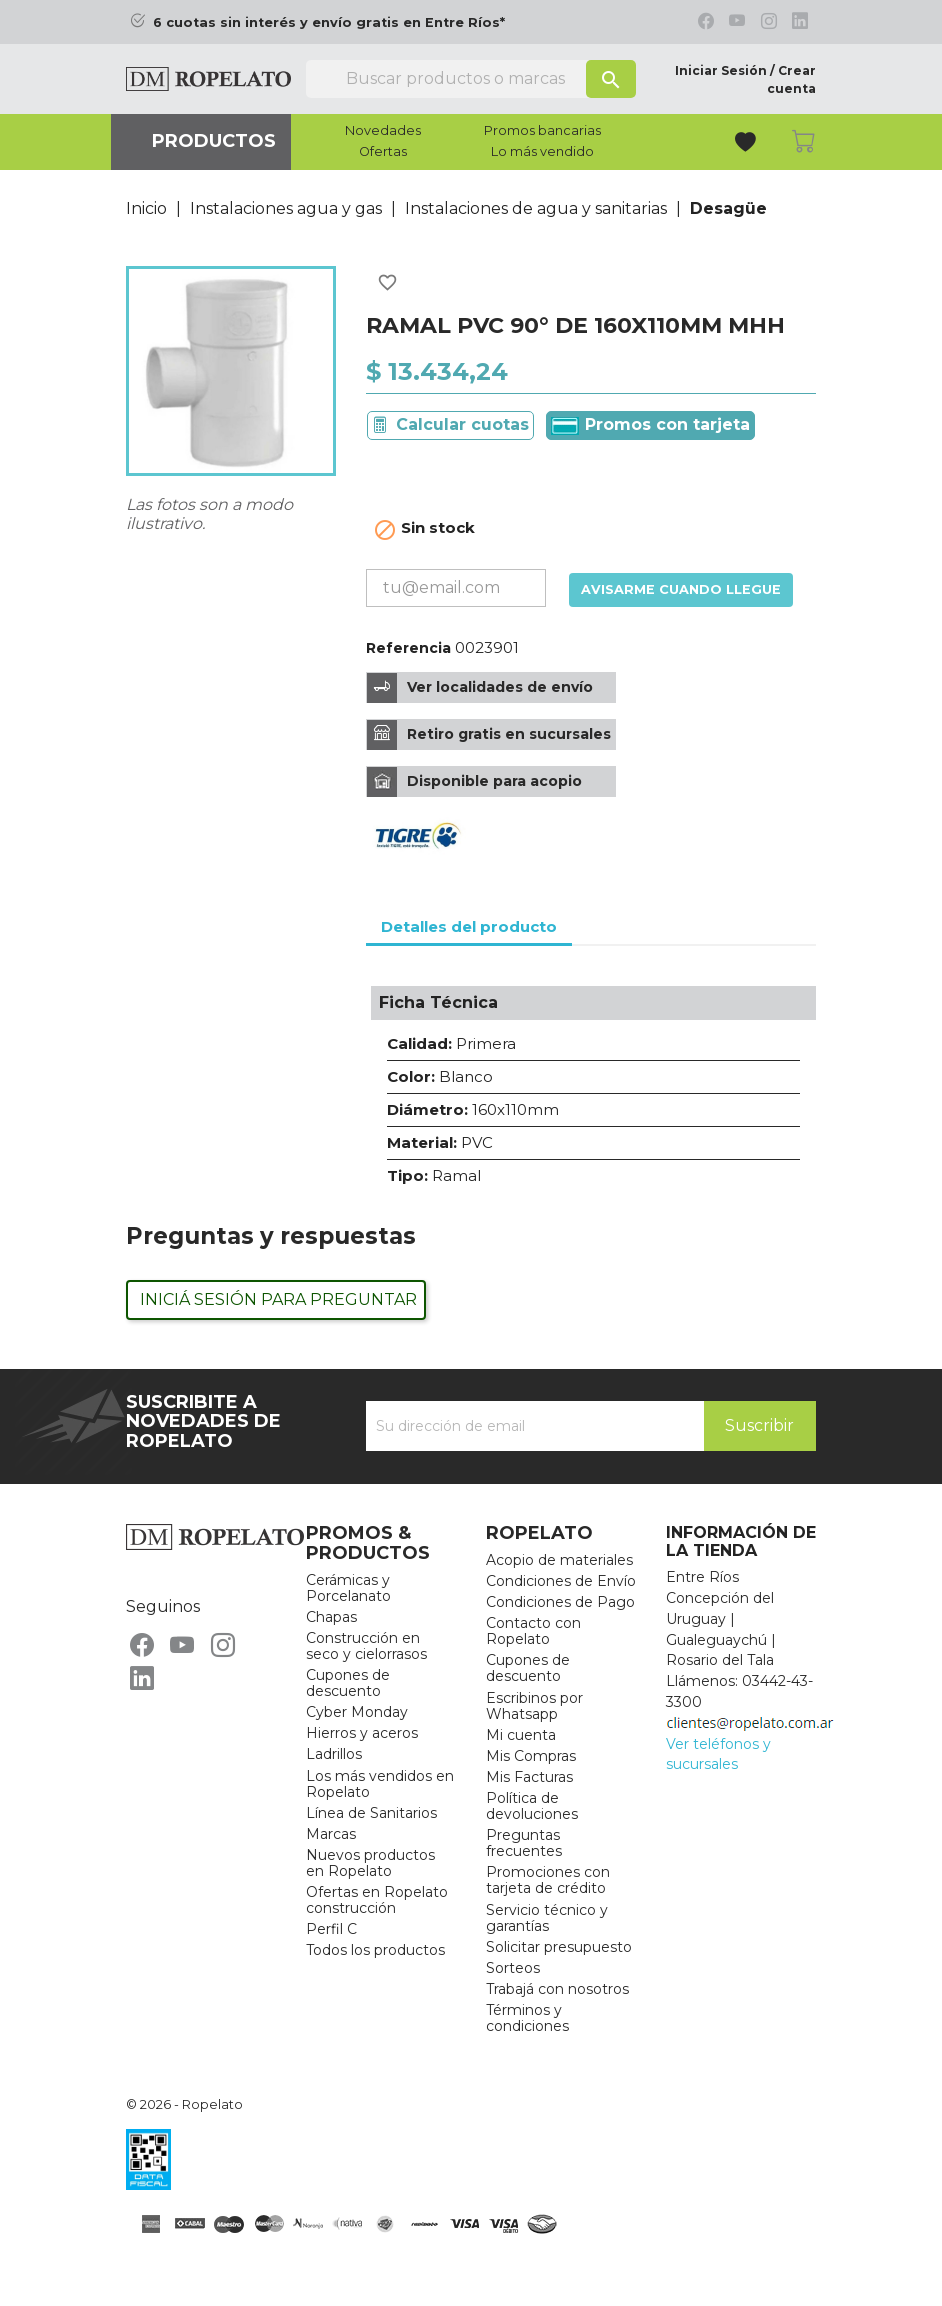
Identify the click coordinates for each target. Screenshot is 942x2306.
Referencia (408, 648)
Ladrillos (334, 1754)
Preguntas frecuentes (524, 1843)
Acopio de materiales (559, 1560)
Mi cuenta (521, 1735)
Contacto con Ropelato (533, 1631)
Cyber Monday (357, 1712)
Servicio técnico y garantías (547, 1918)
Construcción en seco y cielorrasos (366, 1646)
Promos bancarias (542, 131)
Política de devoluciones (532, 1806)
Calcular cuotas (462, 424)
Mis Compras (531, 1756)
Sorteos (513, 1968)
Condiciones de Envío (561, 1581)
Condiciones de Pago (560, 1602)
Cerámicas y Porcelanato (348, 1588)
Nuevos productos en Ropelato (370, 1863)
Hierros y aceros (362, 1733)
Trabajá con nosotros (557, 1989)
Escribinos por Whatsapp (534, 1706)
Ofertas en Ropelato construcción (377, 1900)
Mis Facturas (529, 1777)
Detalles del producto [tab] (469, 926)
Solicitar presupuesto (559, 1947)
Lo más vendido (542, 152)
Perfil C (331, 1929)
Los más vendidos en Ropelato (380, 1784)
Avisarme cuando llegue (681, 589)
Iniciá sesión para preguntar (278, 1299)
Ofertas (383, 152)
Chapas (331, 1617)
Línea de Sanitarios (371, 1813)
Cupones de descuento (348, 1683)
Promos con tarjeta (650, 425)
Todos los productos (375, 1950)
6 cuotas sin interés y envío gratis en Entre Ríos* (329, 22)
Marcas (331, 1834)
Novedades (383, 131)
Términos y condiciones (527, 2018)
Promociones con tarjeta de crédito (548, 1880)
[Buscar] (471, 79)
